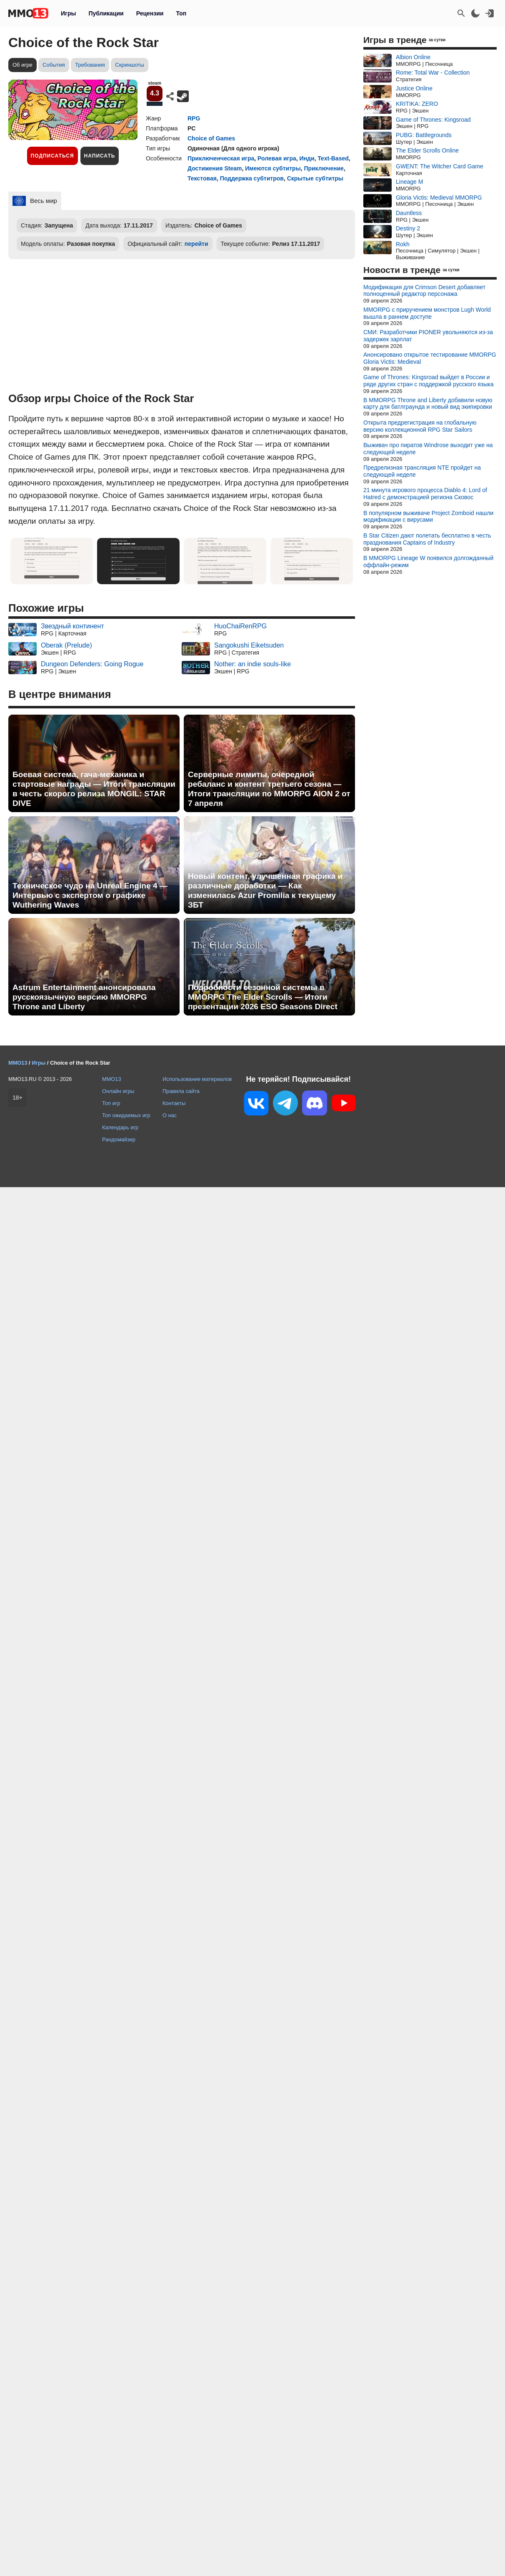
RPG (194, 118)
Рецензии (150, 13)
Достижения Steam (215, 168)
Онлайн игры (118, 1091)
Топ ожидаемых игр (126, 1115)
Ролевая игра (277, 158)
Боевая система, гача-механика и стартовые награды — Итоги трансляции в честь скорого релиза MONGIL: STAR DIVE (93, 789)
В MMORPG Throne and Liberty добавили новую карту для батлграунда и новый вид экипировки (427, 403)
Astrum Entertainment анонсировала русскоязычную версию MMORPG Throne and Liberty (83, 997)
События (53, 65)
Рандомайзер (118, 1139)
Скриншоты (129, 65)
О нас (169, 1115)
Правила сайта (181, 1091)
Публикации (105, 13)
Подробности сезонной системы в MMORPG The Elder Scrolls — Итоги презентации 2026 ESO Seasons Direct (263, 997)
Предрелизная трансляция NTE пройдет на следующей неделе (422, 471)
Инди (307, 158)
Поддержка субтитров (252, 178)
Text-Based (333, 158)
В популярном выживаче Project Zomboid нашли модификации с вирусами (428, 516)
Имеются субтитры (272, 168)
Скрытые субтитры (315, 178)
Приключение (323, 168)
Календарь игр (120, 1127)
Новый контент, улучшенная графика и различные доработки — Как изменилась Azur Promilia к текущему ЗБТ (265, 890)
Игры (68, 13)
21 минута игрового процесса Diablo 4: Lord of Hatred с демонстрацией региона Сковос (425, 493)
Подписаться (52, 156)
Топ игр (111, 1103)
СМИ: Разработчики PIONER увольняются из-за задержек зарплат (428, 336)
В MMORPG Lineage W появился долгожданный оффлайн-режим (428, 561)
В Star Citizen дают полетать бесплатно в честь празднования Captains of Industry (427, 539)
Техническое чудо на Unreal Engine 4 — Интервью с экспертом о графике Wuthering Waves (90, 895)
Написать (99, 156)
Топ (181, 13)
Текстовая (202, 178)
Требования (90, 65)
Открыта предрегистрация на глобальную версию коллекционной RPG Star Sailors (420, 426)
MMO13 (111, 1079)
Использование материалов (197, 1079)
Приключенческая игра (221, 158)
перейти (196, 243)
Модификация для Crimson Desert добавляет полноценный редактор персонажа (424, 291)
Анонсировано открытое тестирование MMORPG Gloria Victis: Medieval (429, 358)
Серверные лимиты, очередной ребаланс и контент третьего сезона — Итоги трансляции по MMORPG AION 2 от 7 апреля (269, 789)
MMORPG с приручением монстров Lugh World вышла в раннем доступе (427, 313)
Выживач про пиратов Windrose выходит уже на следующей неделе (427, 448)
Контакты (173, 1103)
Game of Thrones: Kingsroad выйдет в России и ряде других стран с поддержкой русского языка (428, 381)
